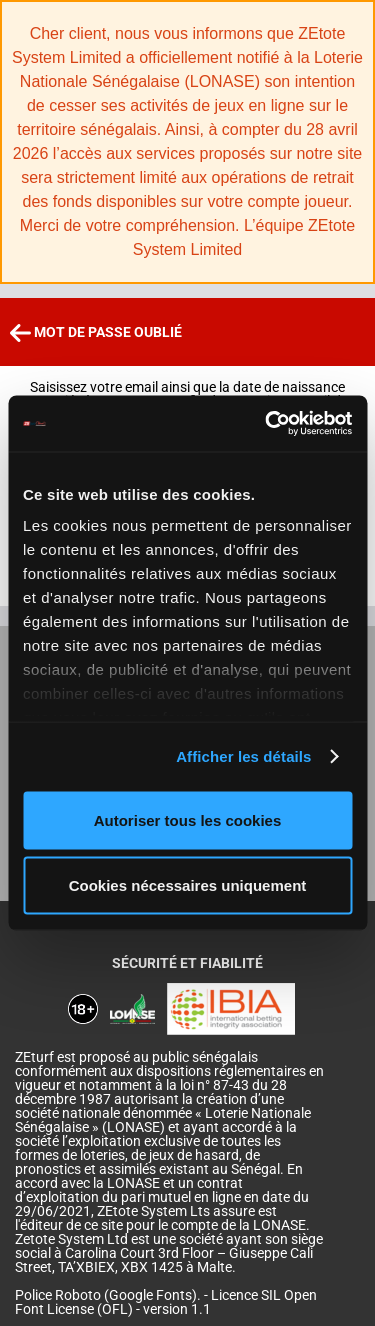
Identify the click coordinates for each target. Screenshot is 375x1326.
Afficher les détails (243, 756)
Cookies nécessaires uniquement (188, 885)
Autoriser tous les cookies (188, 819)
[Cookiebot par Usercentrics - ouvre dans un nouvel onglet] (267, 424)
